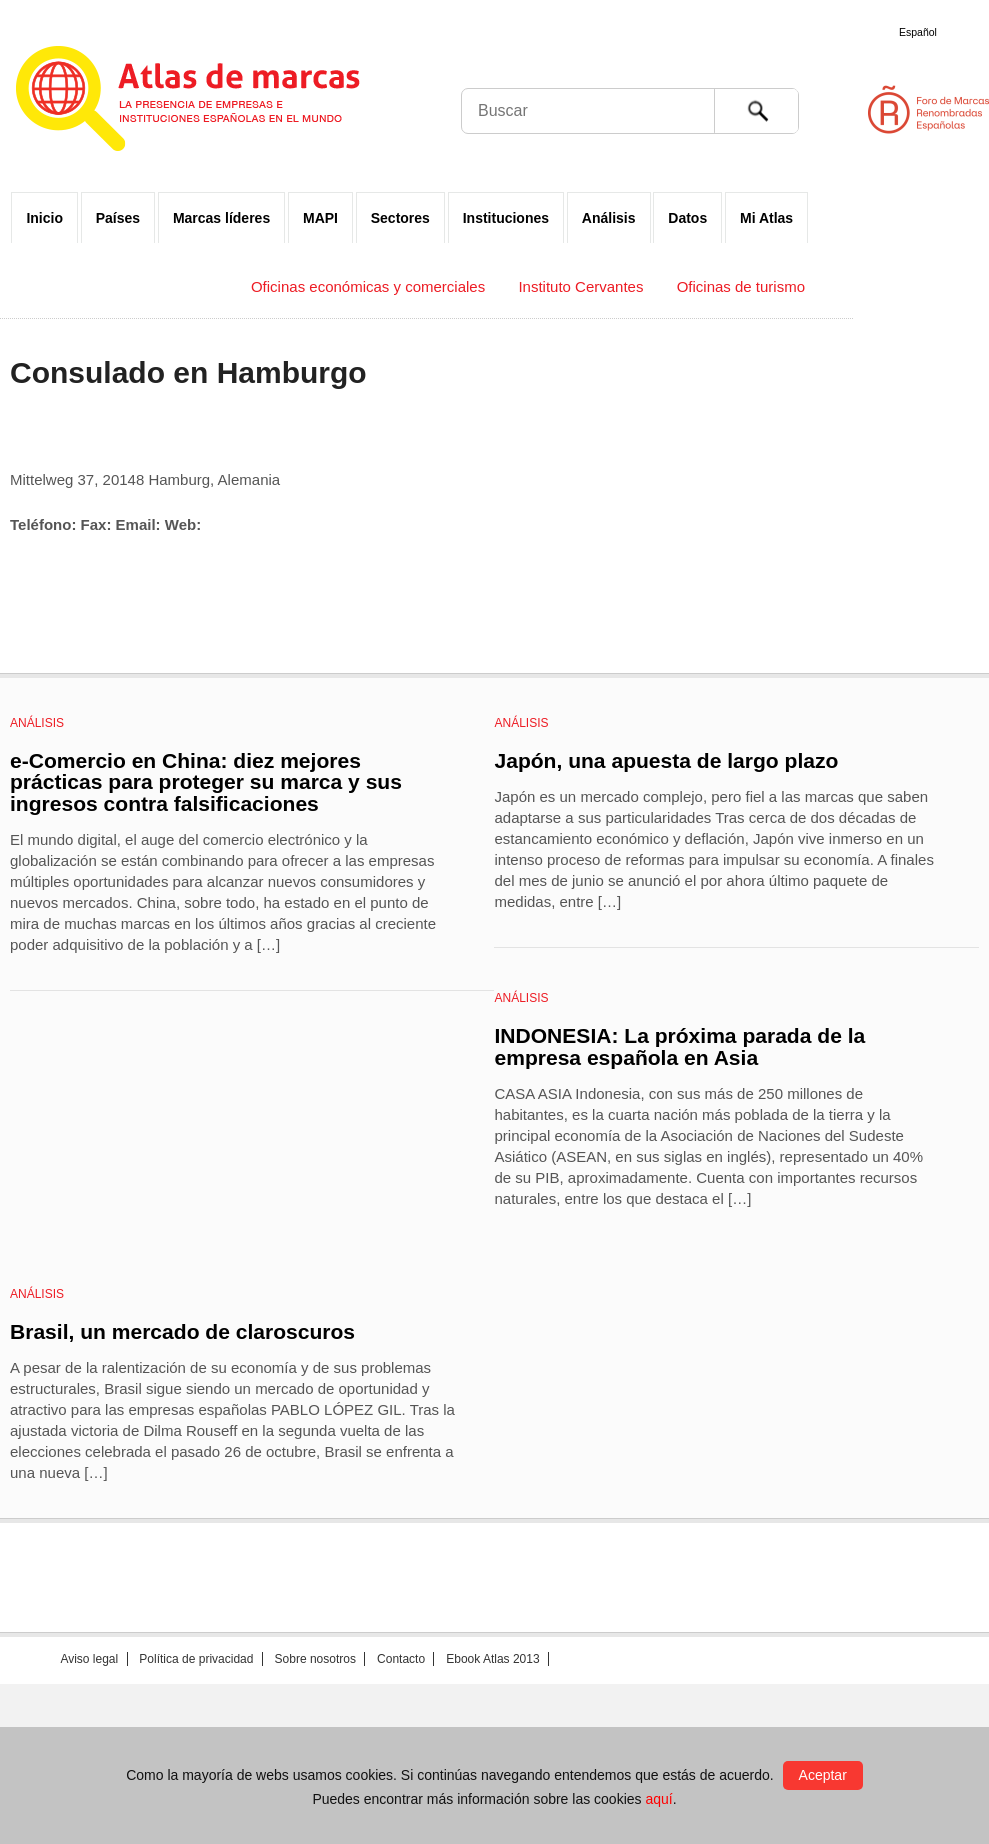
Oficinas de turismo (741, 286)
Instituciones (506, 218)
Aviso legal (89, 1659)
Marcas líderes (221, 218)
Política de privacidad (196, 1659)
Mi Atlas (766, 218)
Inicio (44, 218)
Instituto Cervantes (580, 286)
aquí (658, 1799)
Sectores (400, 218)
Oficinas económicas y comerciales (368, 286)
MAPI (320, 218)
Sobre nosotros (315, 1659)
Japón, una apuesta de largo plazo (666, 760)
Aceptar (823, 1775)
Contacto (401, 1659)
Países (118, 218)
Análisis (609, 218)
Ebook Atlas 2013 (492, 1659)
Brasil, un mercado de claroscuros (182, 1331)
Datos (687, 218)
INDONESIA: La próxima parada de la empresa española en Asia (679, 1046)
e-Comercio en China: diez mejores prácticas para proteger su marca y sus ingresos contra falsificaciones (206, 782)
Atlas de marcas (212, 102)
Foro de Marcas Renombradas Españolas (904, 109)
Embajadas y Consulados (133, 286)
